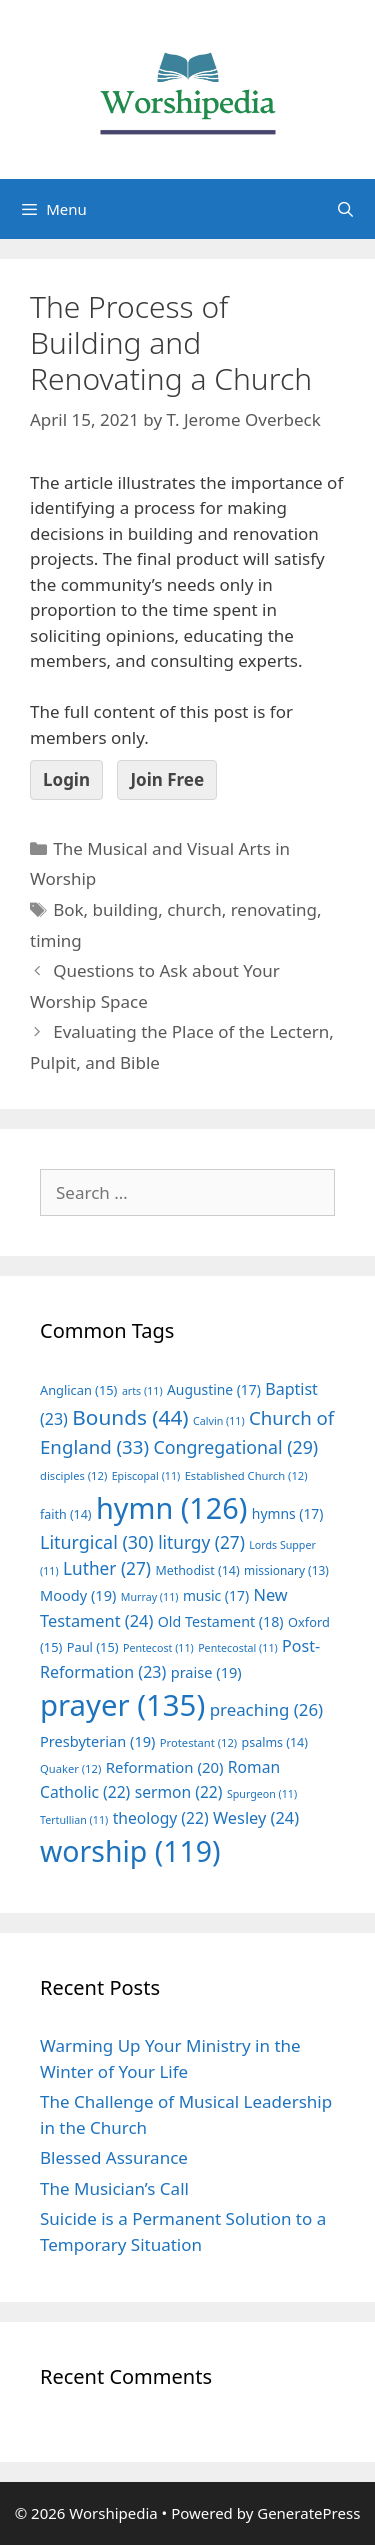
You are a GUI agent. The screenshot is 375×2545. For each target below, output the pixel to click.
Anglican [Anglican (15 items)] (78, 1390)
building (126, 909)
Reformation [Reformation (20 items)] (165, 1767)
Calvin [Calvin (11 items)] (219, 1421)
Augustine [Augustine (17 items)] (214, 1389)
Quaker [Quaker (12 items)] (70, 1768)
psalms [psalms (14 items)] (275, 1742)
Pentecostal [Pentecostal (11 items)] (238, 1648)
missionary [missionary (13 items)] (286, 1570)
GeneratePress (308, 2513)
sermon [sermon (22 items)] (179, 1792)
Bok (68, 909)
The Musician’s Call (114, 2188)
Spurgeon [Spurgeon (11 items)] (262, 1794)
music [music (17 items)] (216, 1595)
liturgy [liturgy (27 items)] (201, 1542)
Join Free (167, 779)
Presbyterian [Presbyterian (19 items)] (97, 1741)
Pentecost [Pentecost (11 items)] (158, 1648)
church (194, 909)
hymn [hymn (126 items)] (171, 1507)
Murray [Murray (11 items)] (150, 1597)
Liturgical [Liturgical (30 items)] (97, 1542)
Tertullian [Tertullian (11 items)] (74, 1820)
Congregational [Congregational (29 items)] (235, 1447)
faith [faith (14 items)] (66, 1514)
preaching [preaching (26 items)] (267, 1709)
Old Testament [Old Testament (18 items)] (221, 1621)
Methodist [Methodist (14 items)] (197, 1570)
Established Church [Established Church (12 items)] (246, 1475)
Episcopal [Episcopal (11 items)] (146, 1476)
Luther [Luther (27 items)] (107, 1568)
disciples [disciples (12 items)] (73, 1475)
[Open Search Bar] (345, 209)
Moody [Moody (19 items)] (78, 1595)
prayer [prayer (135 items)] (122, 1705)
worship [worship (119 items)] (130, 1851)
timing (56, 940)
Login (66, 779)
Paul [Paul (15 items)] (93, 1647)
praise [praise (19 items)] (206, 1672)
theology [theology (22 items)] (161, 1818)
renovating (274, 909)
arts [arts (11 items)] (142, 1391)
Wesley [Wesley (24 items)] (256, 1818)
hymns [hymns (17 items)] (288, 1513)
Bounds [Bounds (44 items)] (130, 1417)
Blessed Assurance (114, 2157)
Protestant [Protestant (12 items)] (198, 1742)
